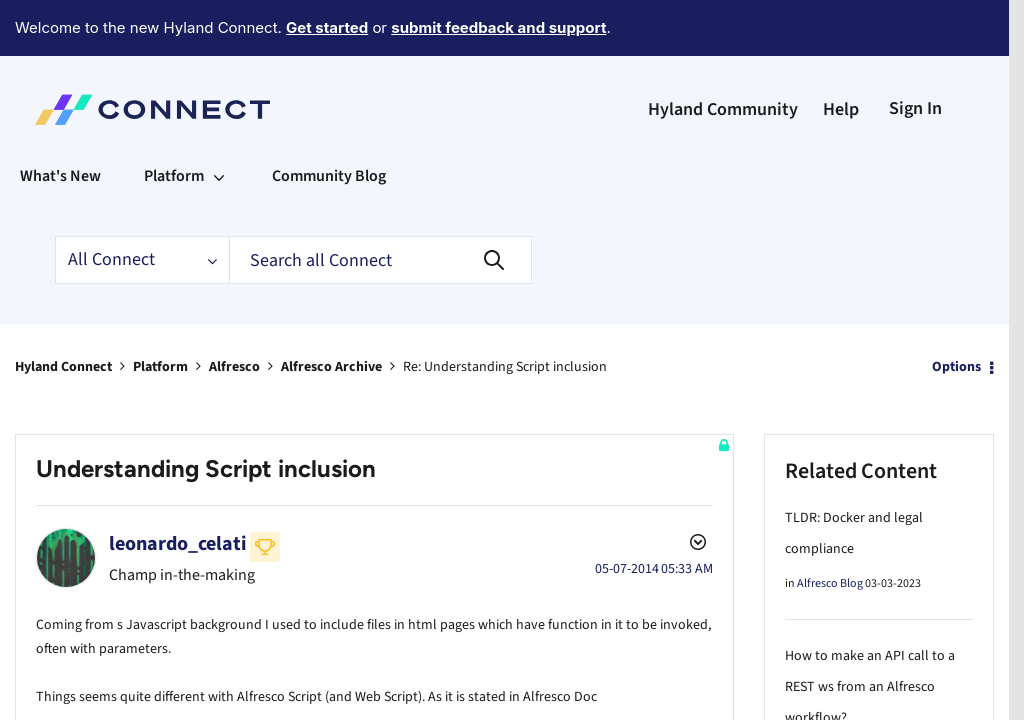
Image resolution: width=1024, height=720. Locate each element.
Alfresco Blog (830, 528)
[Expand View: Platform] (219, 121)
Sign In (915, 53)
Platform (160, 312)
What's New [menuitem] (60, 121)
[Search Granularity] (142, 205)
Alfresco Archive (331, 312)
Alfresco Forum (835, 697)
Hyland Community (723, 54)
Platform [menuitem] (174, 121)
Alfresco (234, 312)
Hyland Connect (63, 312)
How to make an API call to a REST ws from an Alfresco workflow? (870, 632)
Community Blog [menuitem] (329, 121)
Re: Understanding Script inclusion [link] (505, 312)
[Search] (380, 205)
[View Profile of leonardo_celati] (178, 489)
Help (841, 54)
